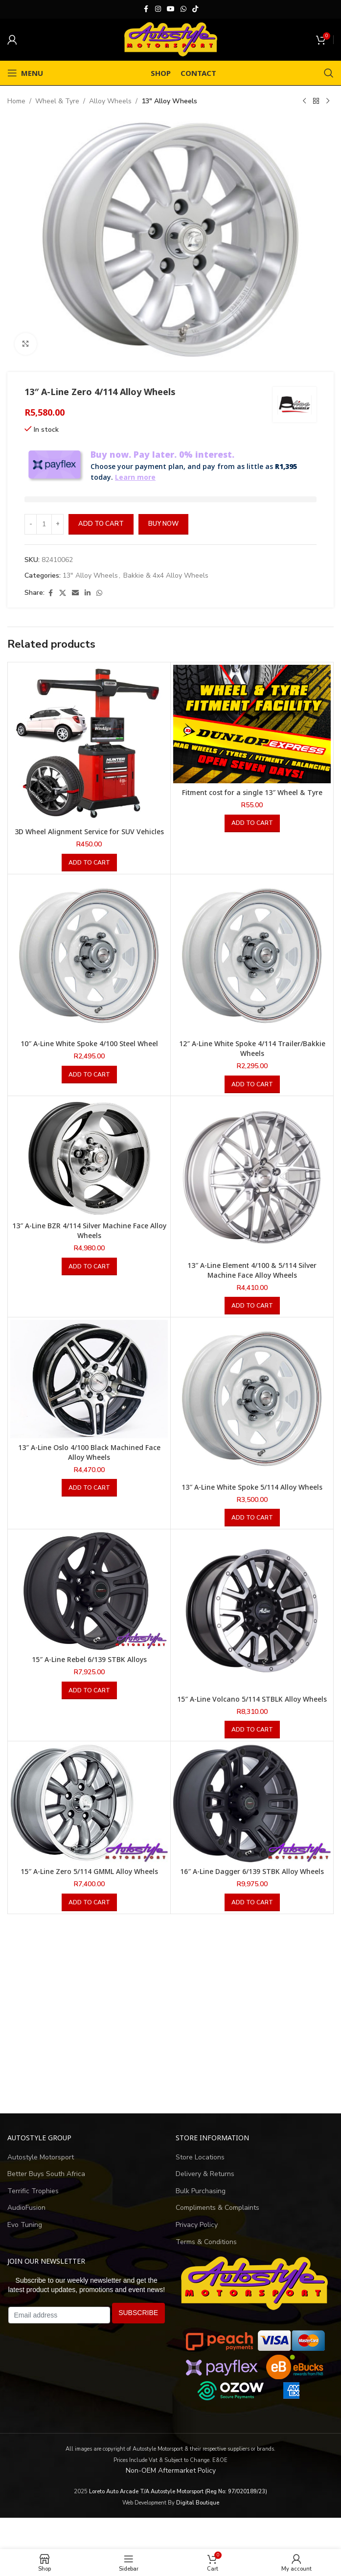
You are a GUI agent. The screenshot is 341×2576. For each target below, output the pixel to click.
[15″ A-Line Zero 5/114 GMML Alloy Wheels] (89, 1814)
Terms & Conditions (206, 2252)
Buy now (163, 534)
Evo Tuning (24, 2235)
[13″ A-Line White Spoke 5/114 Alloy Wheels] (252, 1410)
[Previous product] (304, 101)
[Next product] (328, 101)
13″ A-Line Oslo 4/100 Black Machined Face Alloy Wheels (89, 1463)
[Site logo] (170, 39)
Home (16, 101)
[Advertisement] (170, 2025)
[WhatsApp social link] (183, 9)
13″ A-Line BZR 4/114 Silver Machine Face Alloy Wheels (89, 1241)
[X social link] (62, 604)
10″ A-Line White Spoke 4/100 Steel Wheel (89, 1054)
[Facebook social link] (146, 9)
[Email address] (59, 2326)
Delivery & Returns (205, 2185)
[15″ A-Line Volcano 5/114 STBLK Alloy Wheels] (252, 1622)
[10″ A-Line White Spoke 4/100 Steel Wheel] (89, 967)
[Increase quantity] (57, 535)
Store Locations (200, 2168)
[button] (89, 874)
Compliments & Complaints (217, 2219)
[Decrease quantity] (30, 535)
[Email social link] (75, 604)
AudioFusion (26, 2219)
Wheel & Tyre (57, 101)
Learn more (123, 488)
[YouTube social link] (171, 9)
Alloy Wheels (110, 101)
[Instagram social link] (158, 9)
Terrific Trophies (33, 2201)
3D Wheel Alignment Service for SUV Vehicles (89, 842)
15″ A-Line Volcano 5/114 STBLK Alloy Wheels (252, 1709)
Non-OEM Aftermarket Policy (171, 2481)
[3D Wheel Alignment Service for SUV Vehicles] (89, 755)
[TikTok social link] (195, 9)
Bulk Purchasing (201, 2201)
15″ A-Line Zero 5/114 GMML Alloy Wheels (89, 1882)
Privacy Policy (197, 2235)
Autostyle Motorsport (40, 2168)
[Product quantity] (44, 535)
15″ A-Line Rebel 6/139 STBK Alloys (89, 1670)
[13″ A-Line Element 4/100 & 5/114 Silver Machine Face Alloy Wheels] (252, 1188)
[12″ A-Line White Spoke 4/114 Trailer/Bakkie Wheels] (252, 967)
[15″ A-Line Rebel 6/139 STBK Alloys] (89, 1602)
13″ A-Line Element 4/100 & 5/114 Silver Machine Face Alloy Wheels (252, 1280)
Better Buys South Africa (46, 2185)
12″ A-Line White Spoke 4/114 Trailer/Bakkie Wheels (252, 1059)
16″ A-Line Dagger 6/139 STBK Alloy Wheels (252, 1882)
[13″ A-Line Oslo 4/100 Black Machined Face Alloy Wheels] (89, 1390)
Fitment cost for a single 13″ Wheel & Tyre (252, 803)
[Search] (329, 73)
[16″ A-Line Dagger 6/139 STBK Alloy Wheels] (252, 1814)
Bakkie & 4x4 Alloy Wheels (165, 586)
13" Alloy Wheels (169, 101)
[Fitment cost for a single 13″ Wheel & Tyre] (252, 735)
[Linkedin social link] (87, 604)
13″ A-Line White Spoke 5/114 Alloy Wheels (252, 1497)
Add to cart (101, 534)
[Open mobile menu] (25, 73)
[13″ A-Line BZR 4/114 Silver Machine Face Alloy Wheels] (89, 1168)
